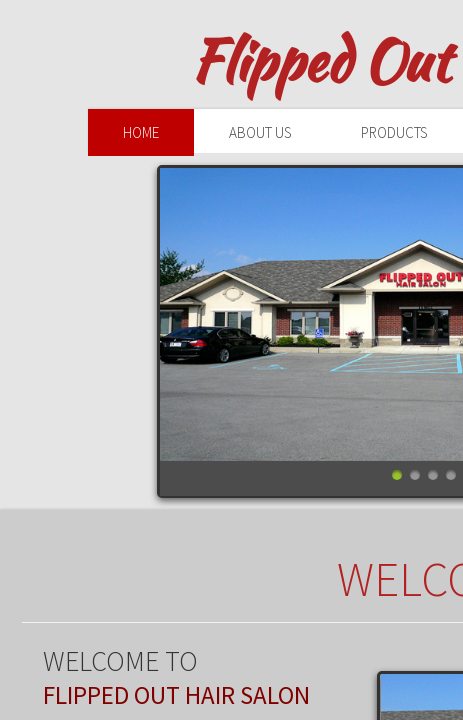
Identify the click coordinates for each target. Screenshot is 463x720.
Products (394, 132)
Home (141, 132)
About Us (260, 132)
